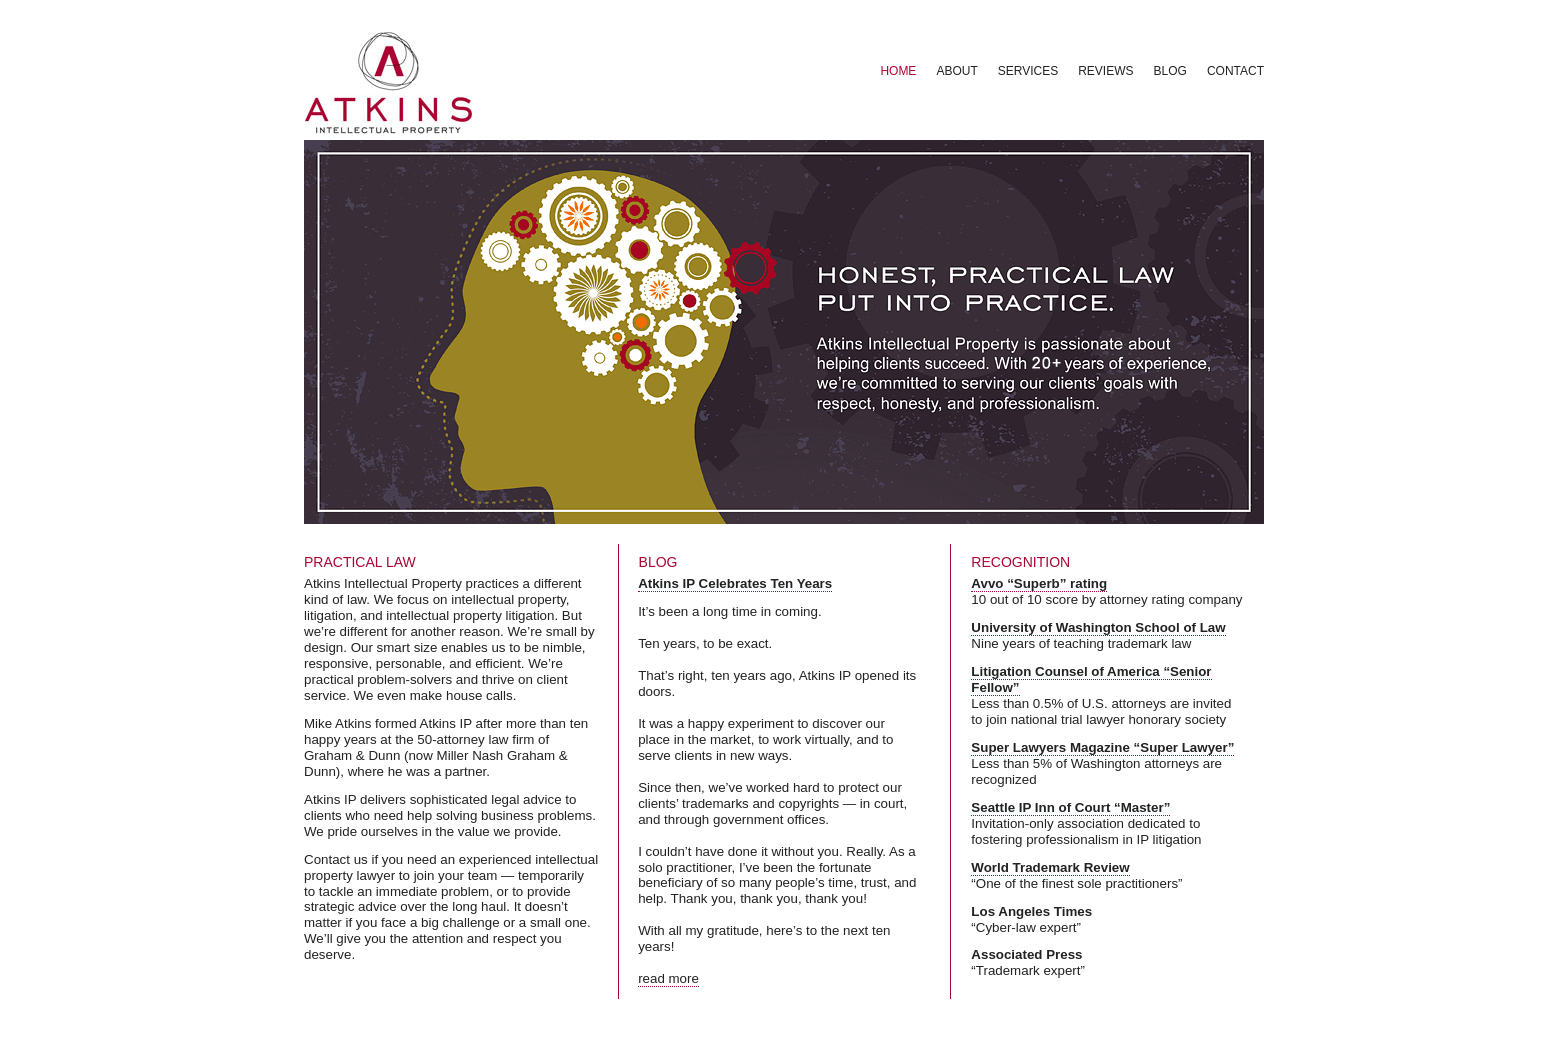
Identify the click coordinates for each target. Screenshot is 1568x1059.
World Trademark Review (1050, 867)
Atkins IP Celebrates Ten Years (735, 583)
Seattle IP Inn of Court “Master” (1070, 807)
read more (668, 978)
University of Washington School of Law (1098, 627)
